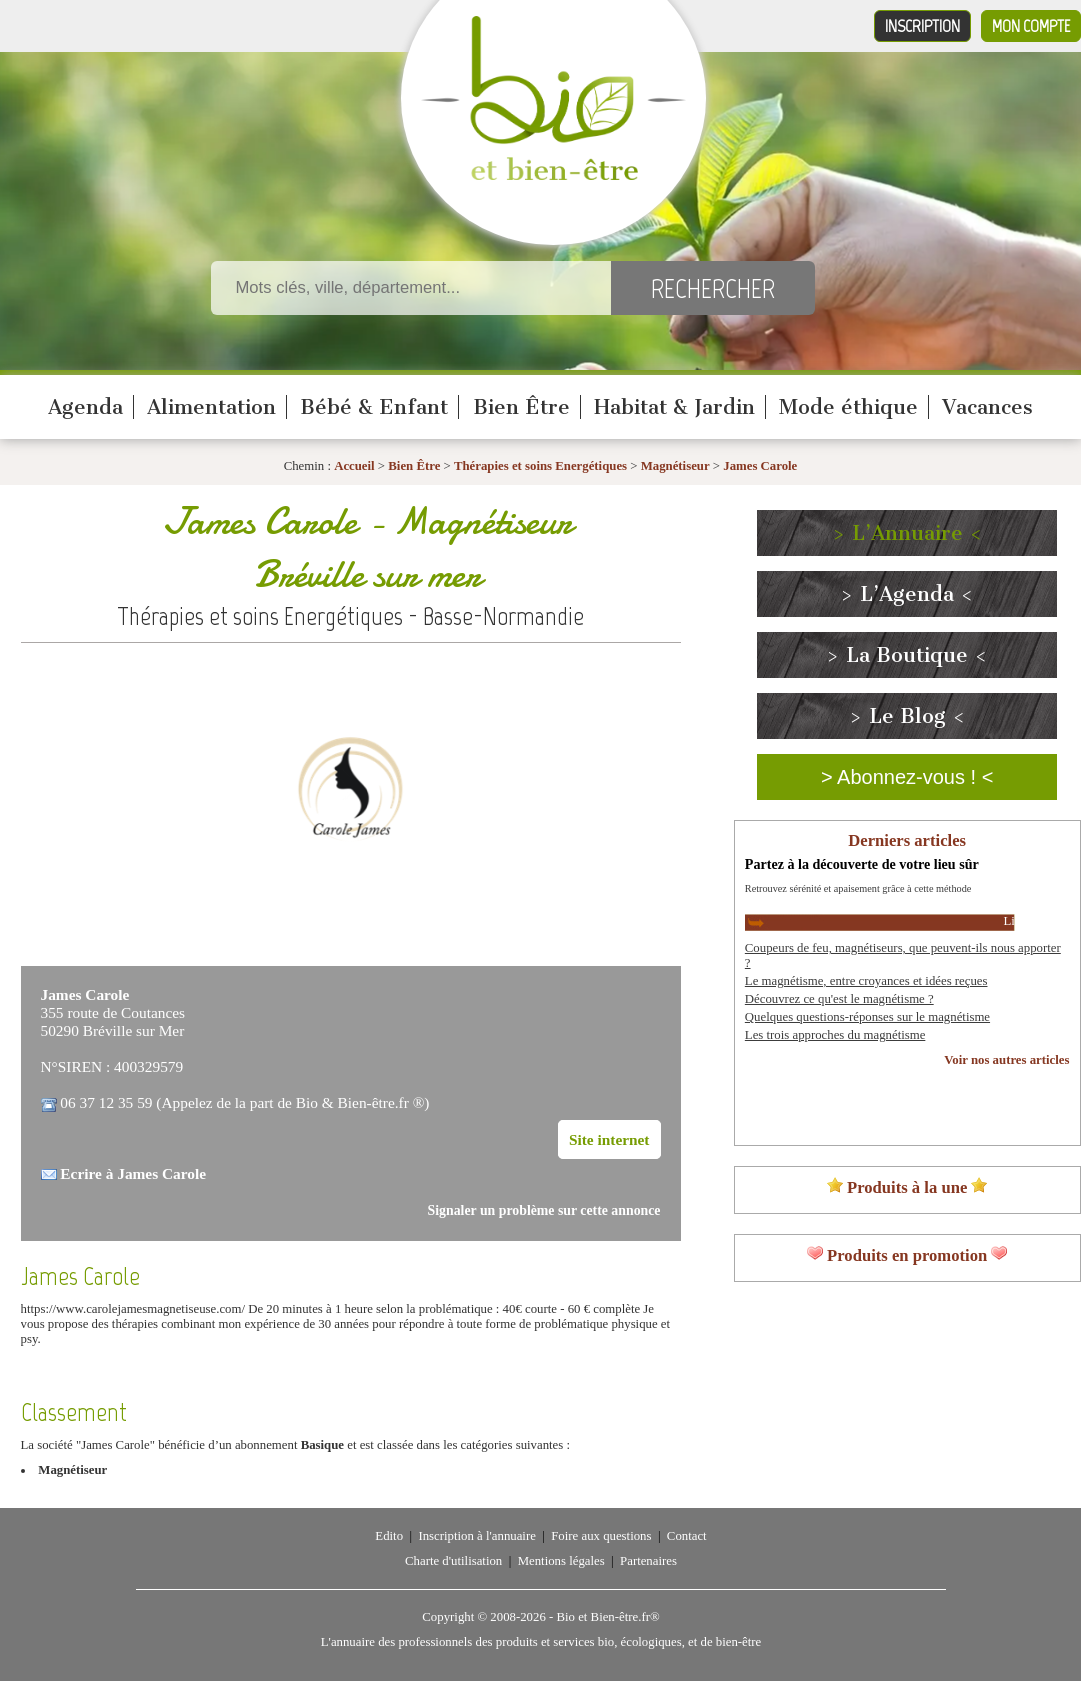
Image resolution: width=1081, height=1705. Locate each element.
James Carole (760, 466)
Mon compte (1031, 26)
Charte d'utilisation (453, 1561)
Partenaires (648, 1561)
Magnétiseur (675, 466)
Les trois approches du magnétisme (835, 1035)
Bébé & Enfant (374, 407)
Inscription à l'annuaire (476, 1536)
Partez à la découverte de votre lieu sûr (862, 864)
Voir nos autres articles (1006, 1060)
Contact (687, 1536)
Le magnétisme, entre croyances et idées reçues (866, 981)
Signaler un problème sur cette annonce (544, 1210)
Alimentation (211, 407)
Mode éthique (848, 407)
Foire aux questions (601, 1536)
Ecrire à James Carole (133, 1173)
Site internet (609, 1139)
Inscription (922, 26)
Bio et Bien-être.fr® (607, 1617)
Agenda (85, 407)
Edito (389, 1536)
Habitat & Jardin (674, 407)
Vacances (987, 407)
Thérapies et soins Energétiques (542, 466)
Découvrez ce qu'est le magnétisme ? (839, 999)
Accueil (354, 466)
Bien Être (521, 407)
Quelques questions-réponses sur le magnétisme (867, 1017)
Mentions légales (561, 1561)
